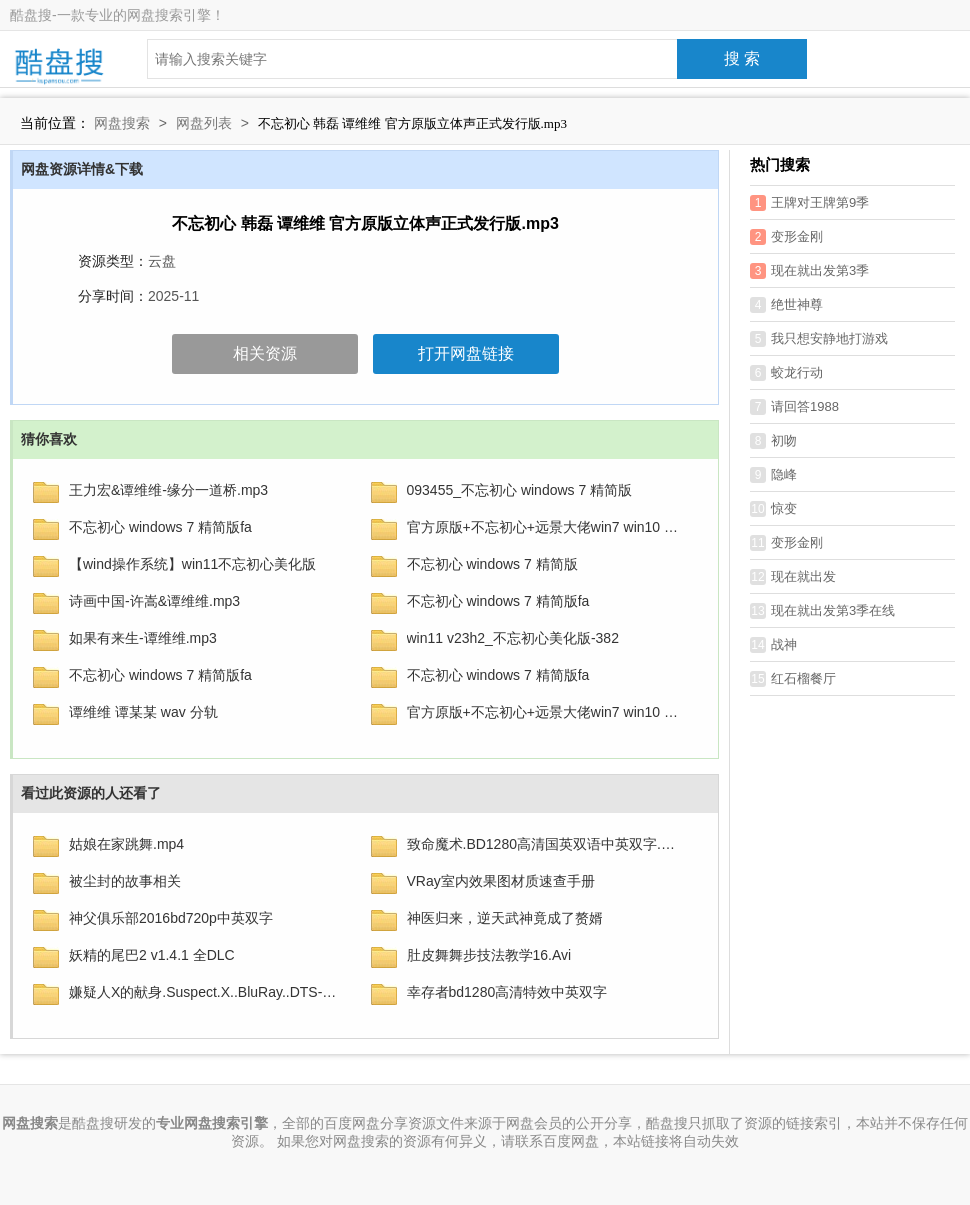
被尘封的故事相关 (125, 881)
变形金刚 (786, 237)
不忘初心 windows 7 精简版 (492, 564)
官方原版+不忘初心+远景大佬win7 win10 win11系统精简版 (545, 712)
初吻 (773, 441)
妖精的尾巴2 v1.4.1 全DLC (152, 955)
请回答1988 (794, 407)
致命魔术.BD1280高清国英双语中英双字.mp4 (545, 844)
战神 (773, 645)
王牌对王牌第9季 (809, 203)
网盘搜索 (122, 123)
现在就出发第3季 (809, 271)
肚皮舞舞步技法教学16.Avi (489, 955)
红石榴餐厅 (793, 679)
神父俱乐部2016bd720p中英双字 (171, 918)
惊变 (773, 509)
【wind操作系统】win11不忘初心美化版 (192, 564)
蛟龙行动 (786, 373)
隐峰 (773, 475)
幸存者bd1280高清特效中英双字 (507, 992)
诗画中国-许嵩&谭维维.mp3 (154, 601)
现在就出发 (793, 577)
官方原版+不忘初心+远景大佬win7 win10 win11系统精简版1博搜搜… (545, 527)
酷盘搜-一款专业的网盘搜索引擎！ (117, 15)
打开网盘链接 (466, 353)
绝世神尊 (786, 305)
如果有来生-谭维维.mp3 (143, 638)
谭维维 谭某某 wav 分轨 (143, 712)
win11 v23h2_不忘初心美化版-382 (513, 638)
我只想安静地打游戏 (819, 339)
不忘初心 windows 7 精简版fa (160, 527)
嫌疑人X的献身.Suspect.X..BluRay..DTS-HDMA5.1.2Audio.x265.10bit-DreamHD (207, 992)
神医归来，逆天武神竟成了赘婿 (505, 918)
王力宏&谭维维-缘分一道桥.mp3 (168, 490)
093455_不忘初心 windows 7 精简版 (520, 490)
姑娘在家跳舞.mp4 (126, 844)
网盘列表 (204, 123)
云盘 (162, 261)
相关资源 (265, 353)
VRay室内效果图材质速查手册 (501, 881)
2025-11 (173, 296)
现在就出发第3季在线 (822, 611)
